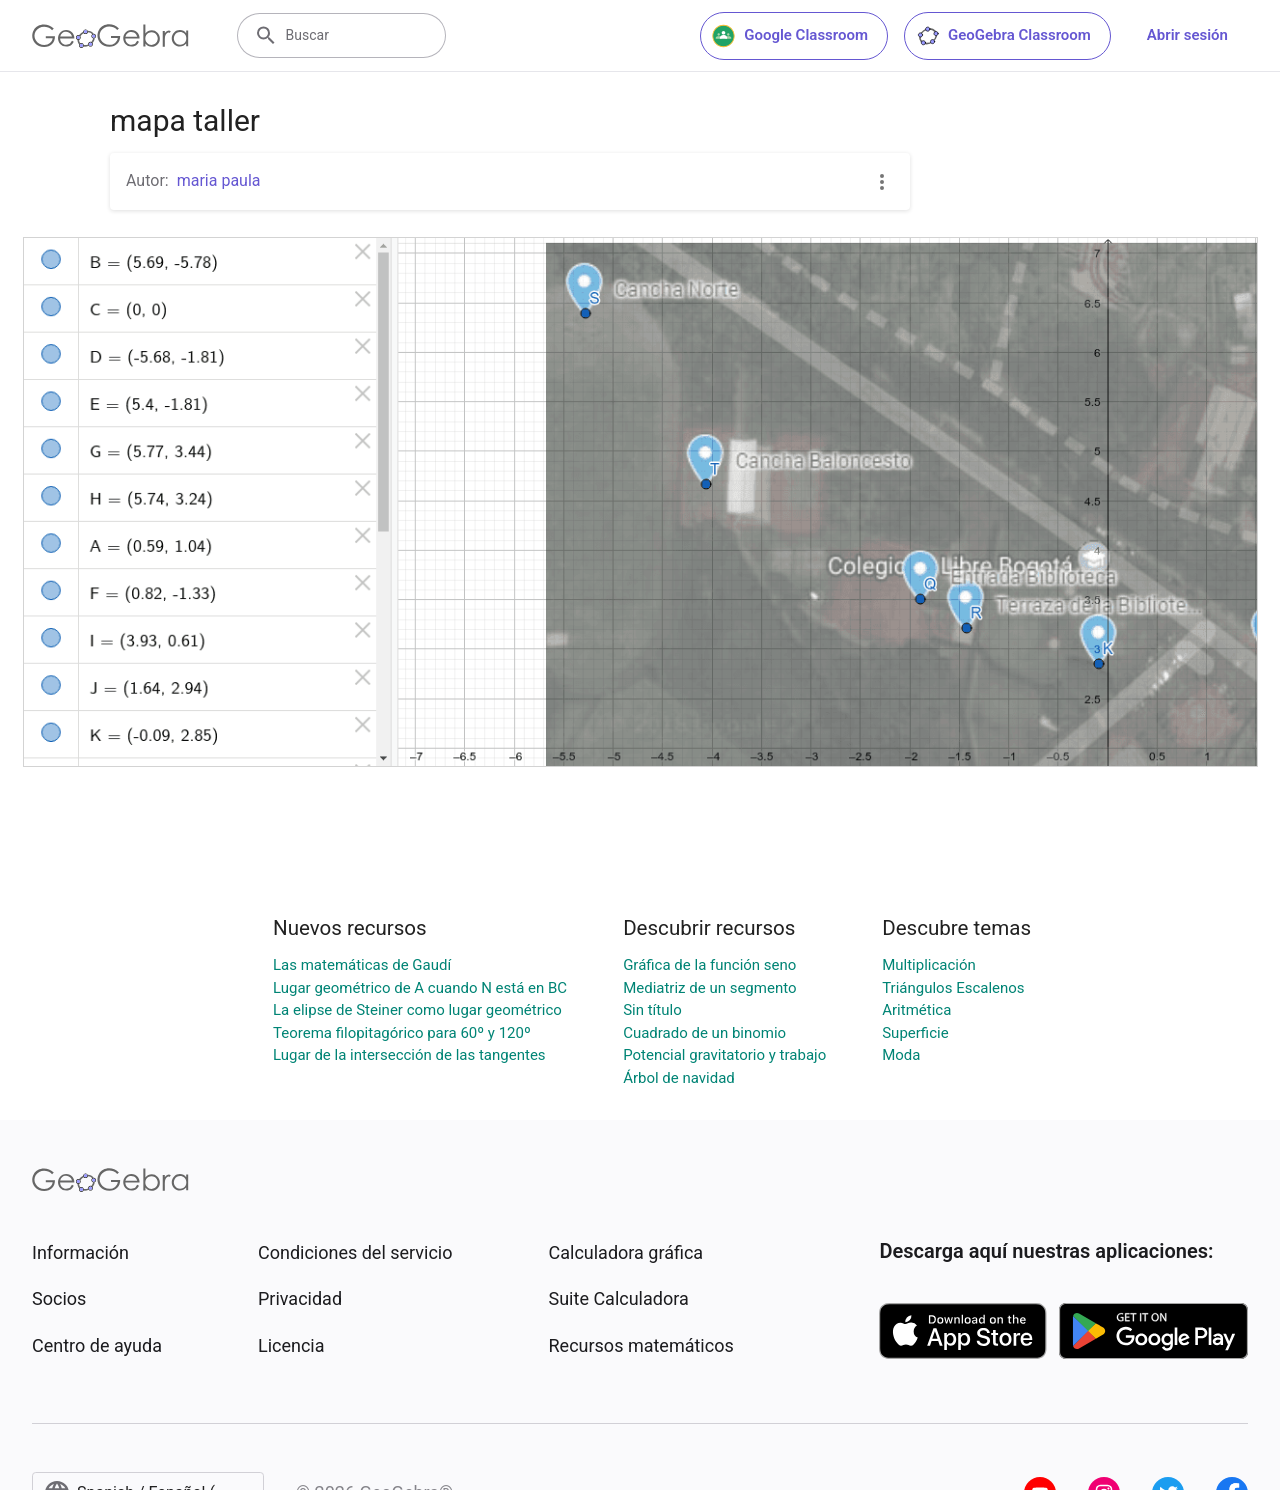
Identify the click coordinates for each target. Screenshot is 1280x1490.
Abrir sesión (1187, 35)
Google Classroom (790, 36)
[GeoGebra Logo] (110, 36)
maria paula (219, 180)
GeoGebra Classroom (1003, 36)
